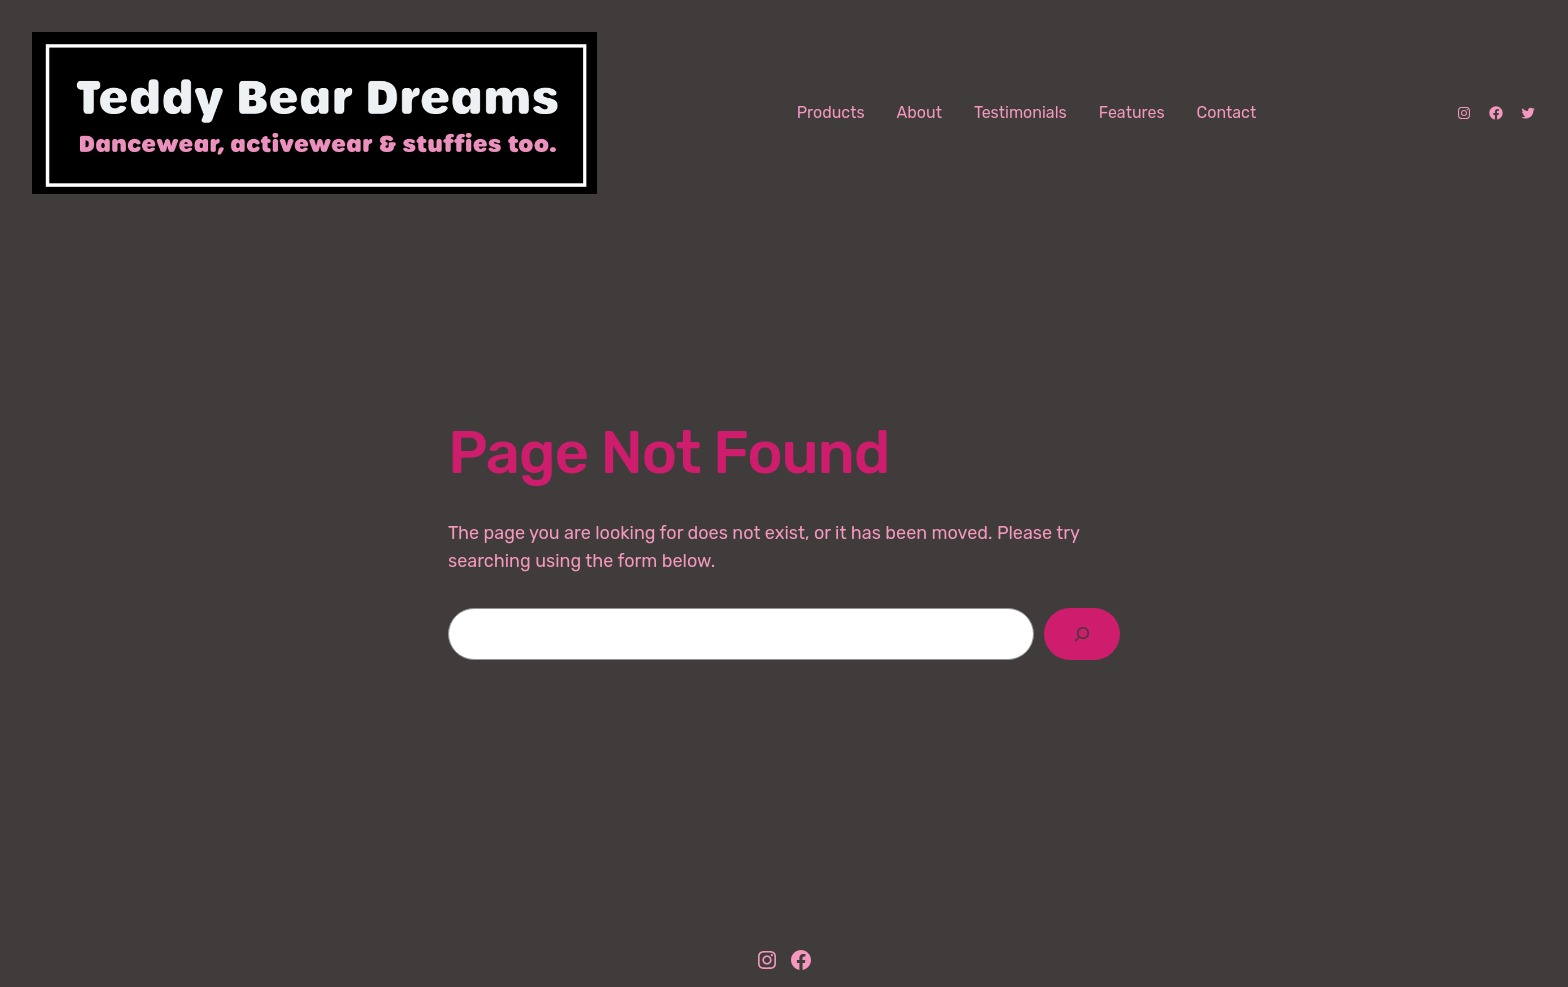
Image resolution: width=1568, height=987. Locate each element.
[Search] (1082, 634)
